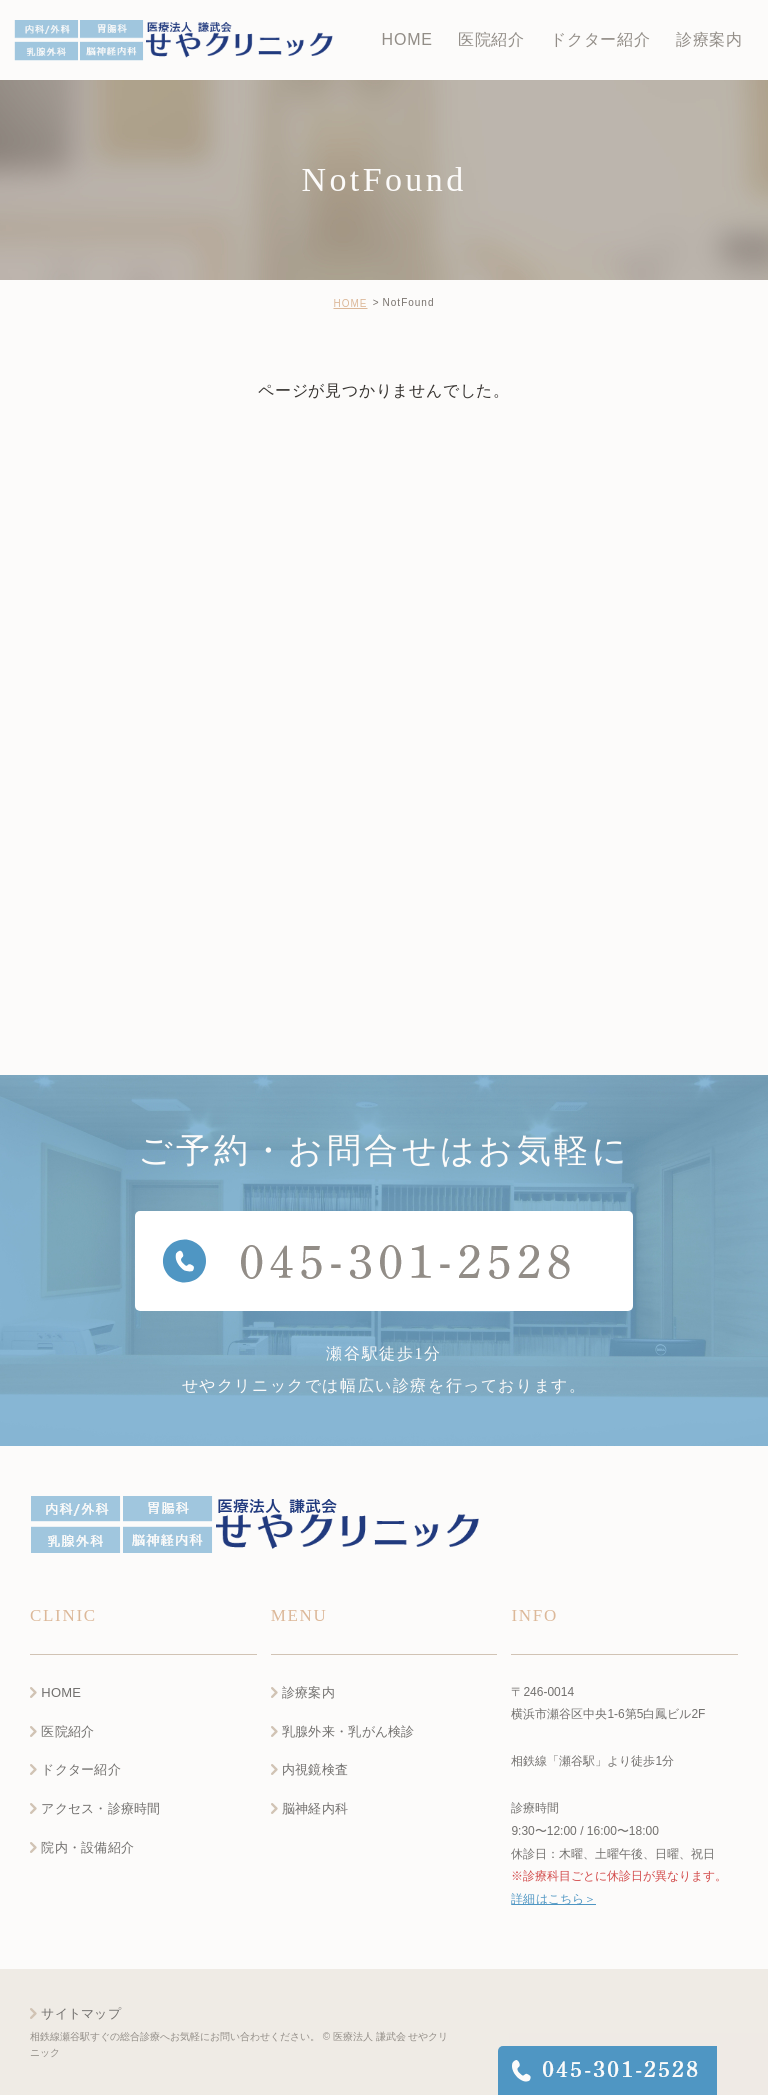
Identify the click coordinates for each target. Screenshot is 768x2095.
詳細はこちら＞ (553, 1900)
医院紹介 (67, 1731)
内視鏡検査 (315, 1770)
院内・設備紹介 (87, 1848)
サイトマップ (81, 2013)
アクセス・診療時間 (100, 1809)
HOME (350, 303)
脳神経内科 (315, 1809)
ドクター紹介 (81, 1770)
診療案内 (308, 1692)
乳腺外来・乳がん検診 (348, 1731)
